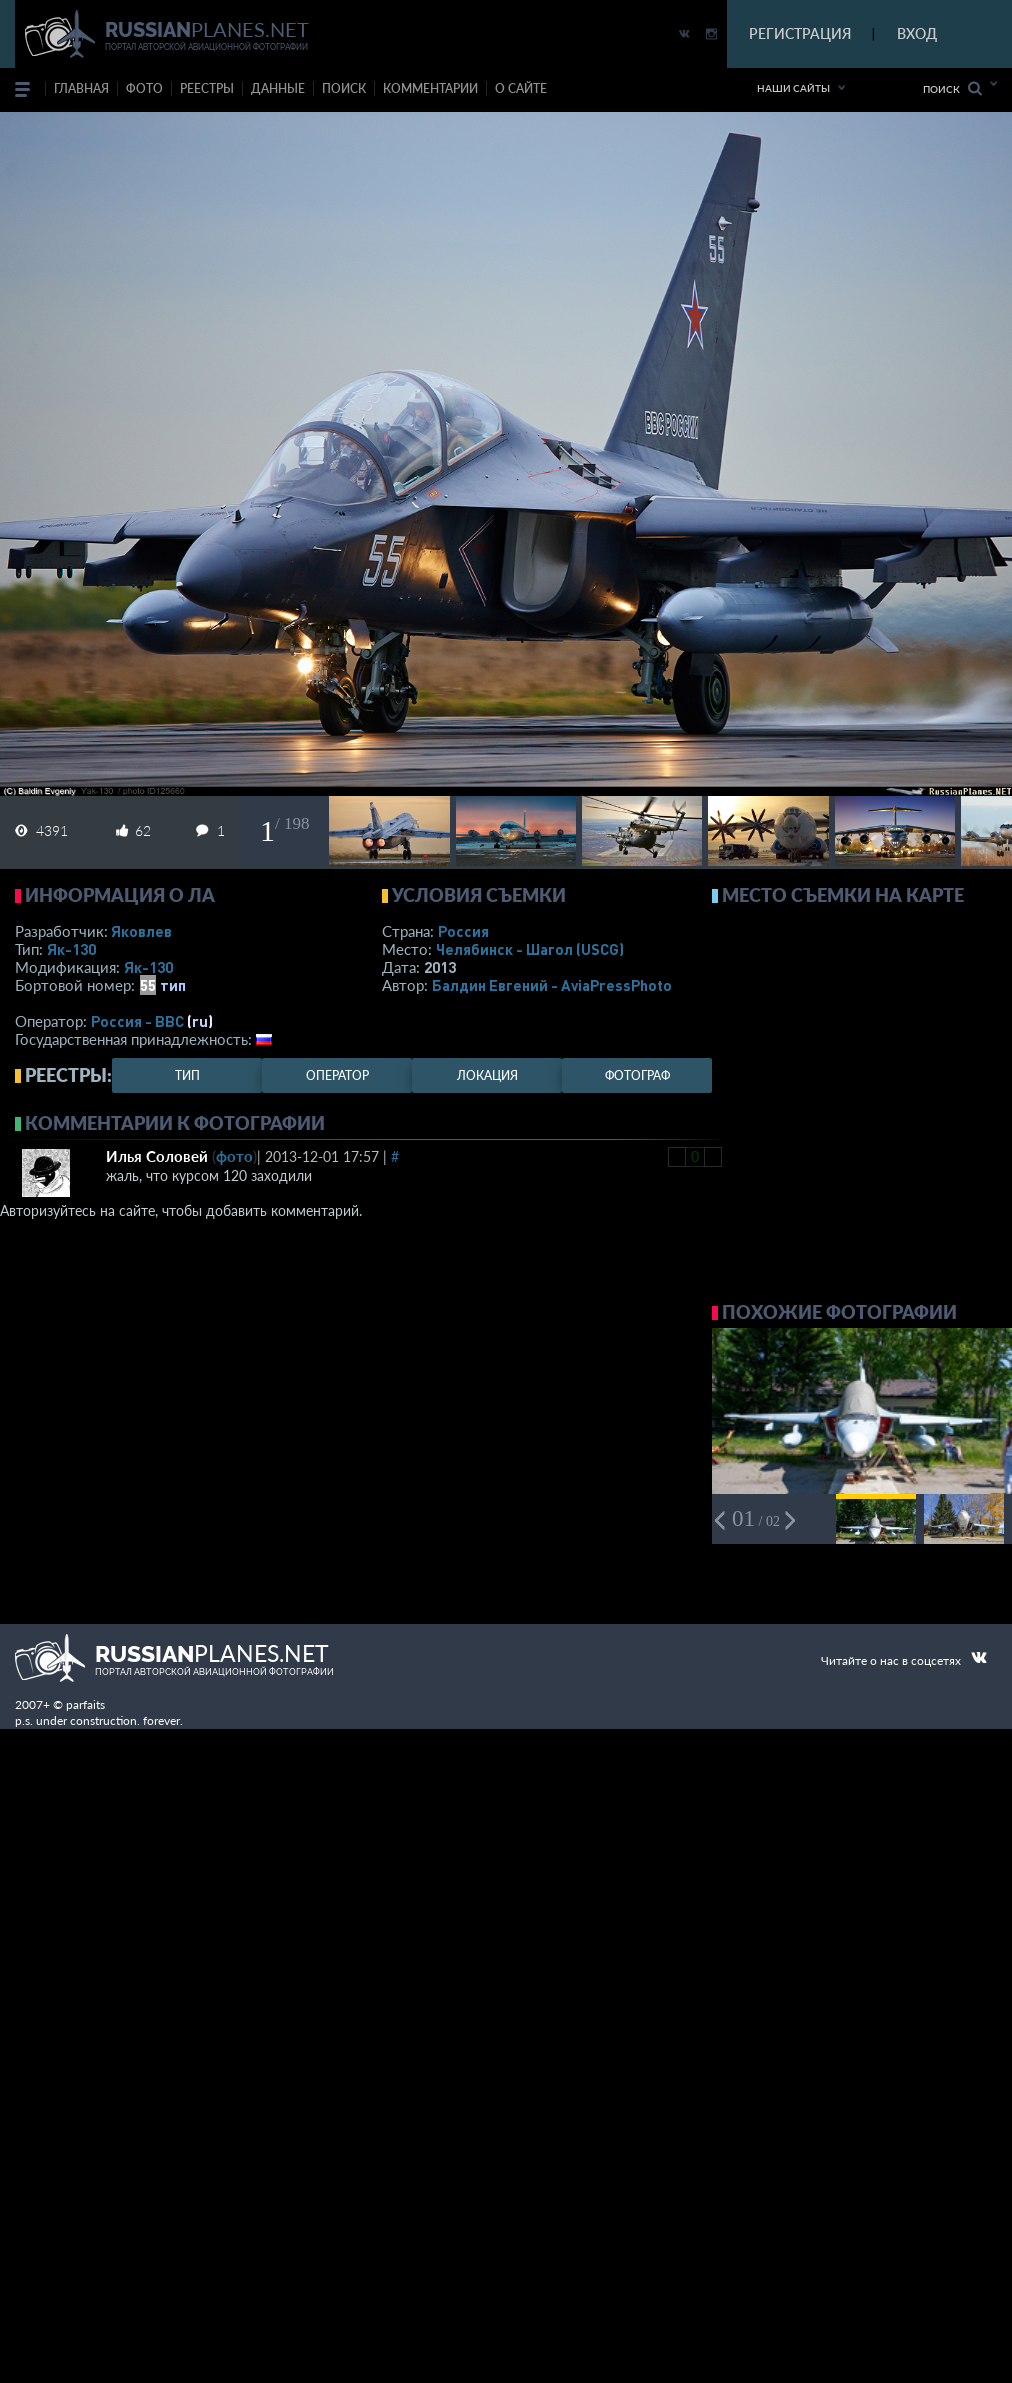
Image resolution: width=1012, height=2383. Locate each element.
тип (173, 985)
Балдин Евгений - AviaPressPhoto (552, 985)
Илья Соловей (157, 1156)
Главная (81, 88)
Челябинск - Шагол (530, 949)
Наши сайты (793, 88)
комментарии (430, 88)
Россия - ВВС (137, 1021)
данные (278, 88)
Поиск (952, 88)
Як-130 (71, 949)
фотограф (637, 1075)
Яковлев (141, 931)
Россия (463, 931)
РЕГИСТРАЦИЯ (800, 33)
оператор (337, 1075)
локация (487, 1075)
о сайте (521, 88)
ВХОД (917, 33)
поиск (344, 88)
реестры (207, 88)
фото (144, 88)
